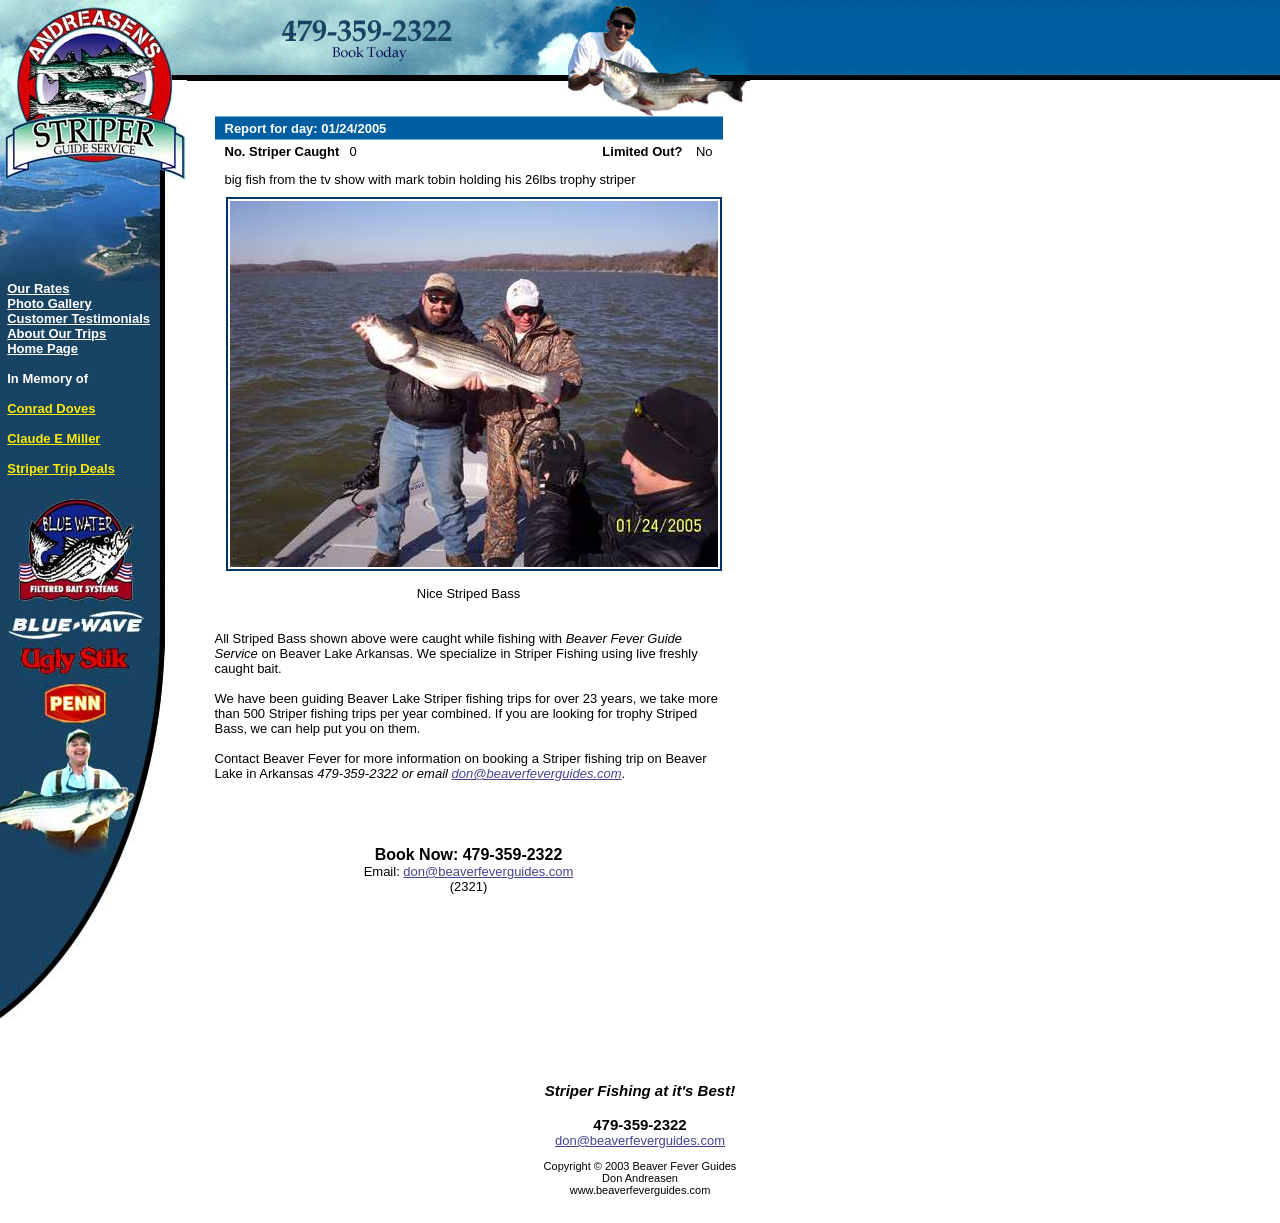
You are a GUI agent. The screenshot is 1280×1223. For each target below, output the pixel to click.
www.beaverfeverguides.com (640, 1190)
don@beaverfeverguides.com (537, 773)
